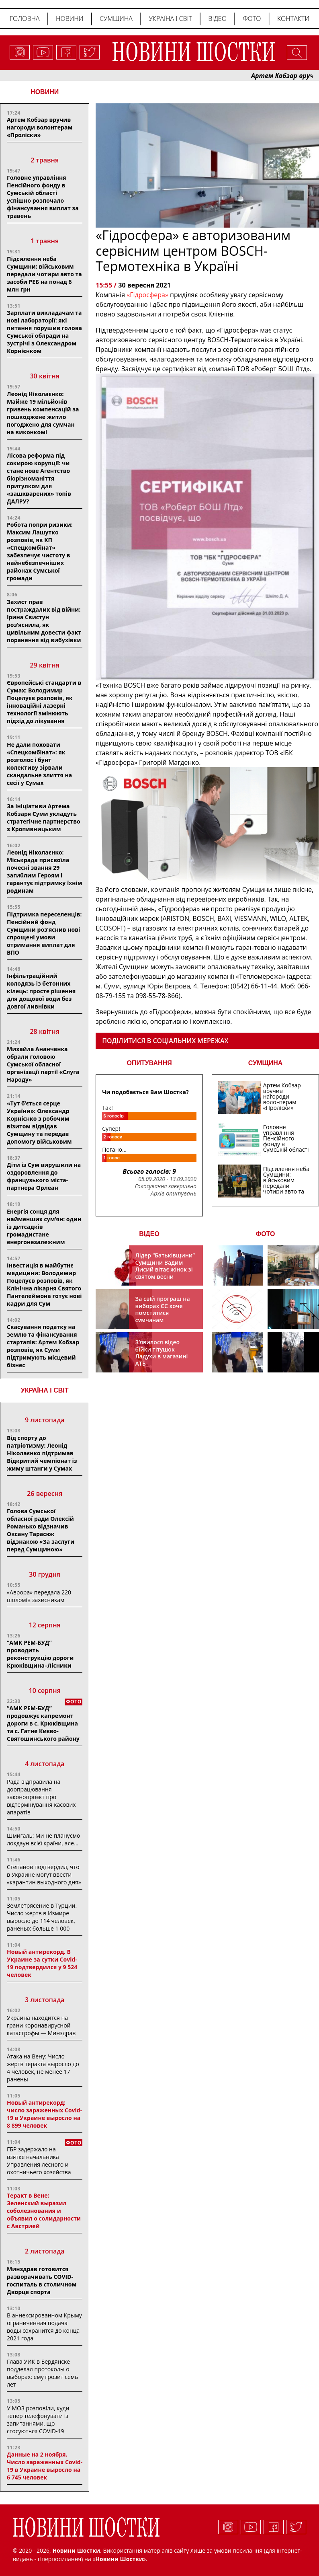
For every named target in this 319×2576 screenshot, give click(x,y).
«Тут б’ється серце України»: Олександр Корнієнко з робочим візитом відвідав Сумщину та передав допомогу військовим (39, 1122)
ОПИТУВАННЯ (149, 1063)
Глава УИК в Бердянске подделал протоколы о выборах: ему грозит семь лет (42, 2373)
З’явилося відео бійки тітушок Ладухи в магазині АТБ (161, 1352)
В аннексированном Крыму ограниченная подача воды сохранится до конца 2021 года (44, 2326)
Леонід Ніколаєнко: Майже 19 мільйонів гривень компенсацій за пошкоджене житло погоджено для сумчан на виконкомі (43, 413)
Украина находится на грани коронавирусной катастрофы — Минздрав (41, 2025)
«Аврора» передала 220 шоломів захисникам (39, 1596)
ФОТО (265, 1233)
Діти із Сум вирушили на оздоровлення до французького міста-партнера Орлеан (44, 1176)
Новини (69, 18)
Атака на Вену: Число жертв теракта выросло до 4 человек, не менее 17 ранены (43, 2067)
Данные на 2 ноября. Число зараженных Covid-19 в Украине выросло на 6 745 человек (44, 2466)
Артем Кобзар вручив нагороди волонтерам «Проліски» (39, 127)
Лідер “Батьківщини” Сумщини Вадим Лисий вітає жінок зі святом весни (165, 1265)
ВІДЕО (149, 1233)
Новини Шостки (119, 2559)
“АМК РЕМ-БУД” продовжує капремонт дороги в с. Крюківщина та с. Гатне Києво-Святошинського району (43, 1723)
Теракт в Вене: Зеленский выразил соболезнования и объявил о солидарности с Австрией (44, 2211)
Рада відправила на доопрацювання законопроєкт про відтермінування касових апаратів (41, 1797)
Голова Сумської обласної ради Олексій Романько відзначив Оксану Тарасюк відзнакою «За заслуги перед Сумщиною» (40, 1530)
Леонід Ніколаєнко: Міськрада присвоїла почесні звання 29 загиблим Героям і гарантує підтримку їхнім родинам (44, 871)
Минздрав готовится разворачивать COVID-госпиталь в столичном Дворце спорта (41, 2280)
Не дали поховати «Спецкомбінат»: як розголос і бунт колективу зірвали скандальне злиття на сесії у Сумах (39, 764)
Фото (252, 18)
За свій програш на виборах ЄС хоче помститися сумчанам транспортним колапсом (162, 1316)
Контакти (293, 18)
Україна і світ (170, 18)
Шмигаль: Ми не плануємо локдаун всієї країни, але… (43, 1839)
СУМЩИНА (265, 1063)
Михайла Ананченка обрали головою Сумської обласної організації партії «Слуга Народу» (43, 1064)
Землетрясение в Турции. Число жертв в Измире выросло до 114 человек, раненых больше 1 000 (42, 1917)
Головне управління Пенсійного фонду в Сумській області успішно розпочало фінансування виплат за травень (43, 197)
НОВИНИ (45, 91)
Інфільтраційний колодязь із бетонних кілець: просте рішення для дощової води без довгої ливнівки (41, 991)
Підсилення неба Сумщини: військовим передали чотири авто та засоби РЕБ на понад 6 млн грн (44, 274)
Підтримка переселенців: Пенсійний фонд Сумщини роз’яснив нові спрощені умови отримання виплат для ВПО (44, 933)
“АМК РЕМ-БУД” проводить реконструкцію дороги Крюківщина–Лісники (40, 1654)
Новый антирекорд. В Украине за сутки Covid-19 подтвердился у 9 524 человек (42, 1963)
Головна (25, 18)
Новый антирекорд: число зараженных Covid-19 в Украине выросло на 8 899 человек (44, 2114)
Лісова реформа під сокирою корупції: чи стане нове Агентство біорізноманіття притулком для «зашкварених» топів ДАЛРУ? (39, 478)
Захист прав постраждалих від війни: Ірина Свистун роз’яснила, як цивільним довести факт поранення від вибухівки (44, 621)
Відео (217, 18)
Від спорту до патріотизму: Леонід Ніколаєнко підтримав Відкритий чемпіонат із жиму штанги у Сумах (42, 1453)
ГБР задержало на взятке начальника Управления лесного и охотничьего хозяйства (39, 2160)
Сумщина (116, 18)
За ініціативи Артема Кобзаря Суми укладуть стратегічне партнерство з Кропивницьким (43, 817)
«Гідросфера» (147, 294)
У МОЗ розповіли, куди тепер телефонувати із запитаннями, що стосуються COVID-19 (38, 2419)
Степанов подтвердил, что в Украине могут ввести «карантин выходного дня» (44, 1874)
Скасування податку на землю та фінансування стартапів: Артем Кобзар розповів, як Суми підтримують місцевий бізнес (43, 1346)
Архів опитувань (173, 1193)
